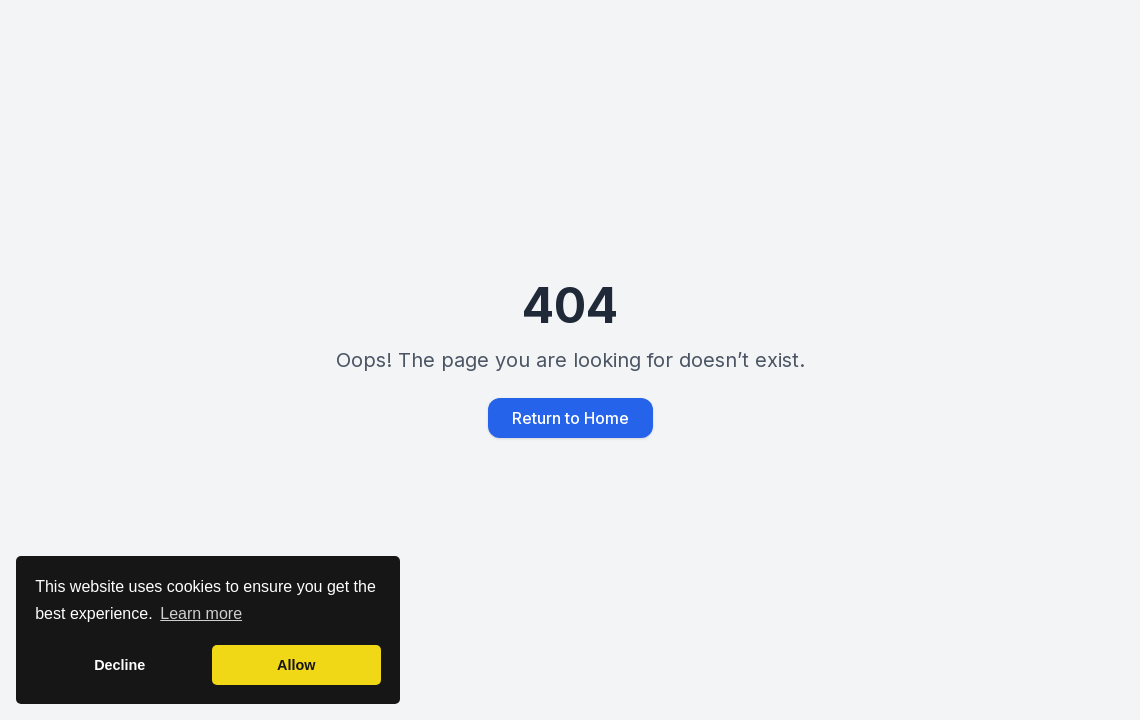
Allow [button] (296, 665)
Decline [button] (119, 665)
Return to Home (570, 418)
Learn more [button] (201, 613)
